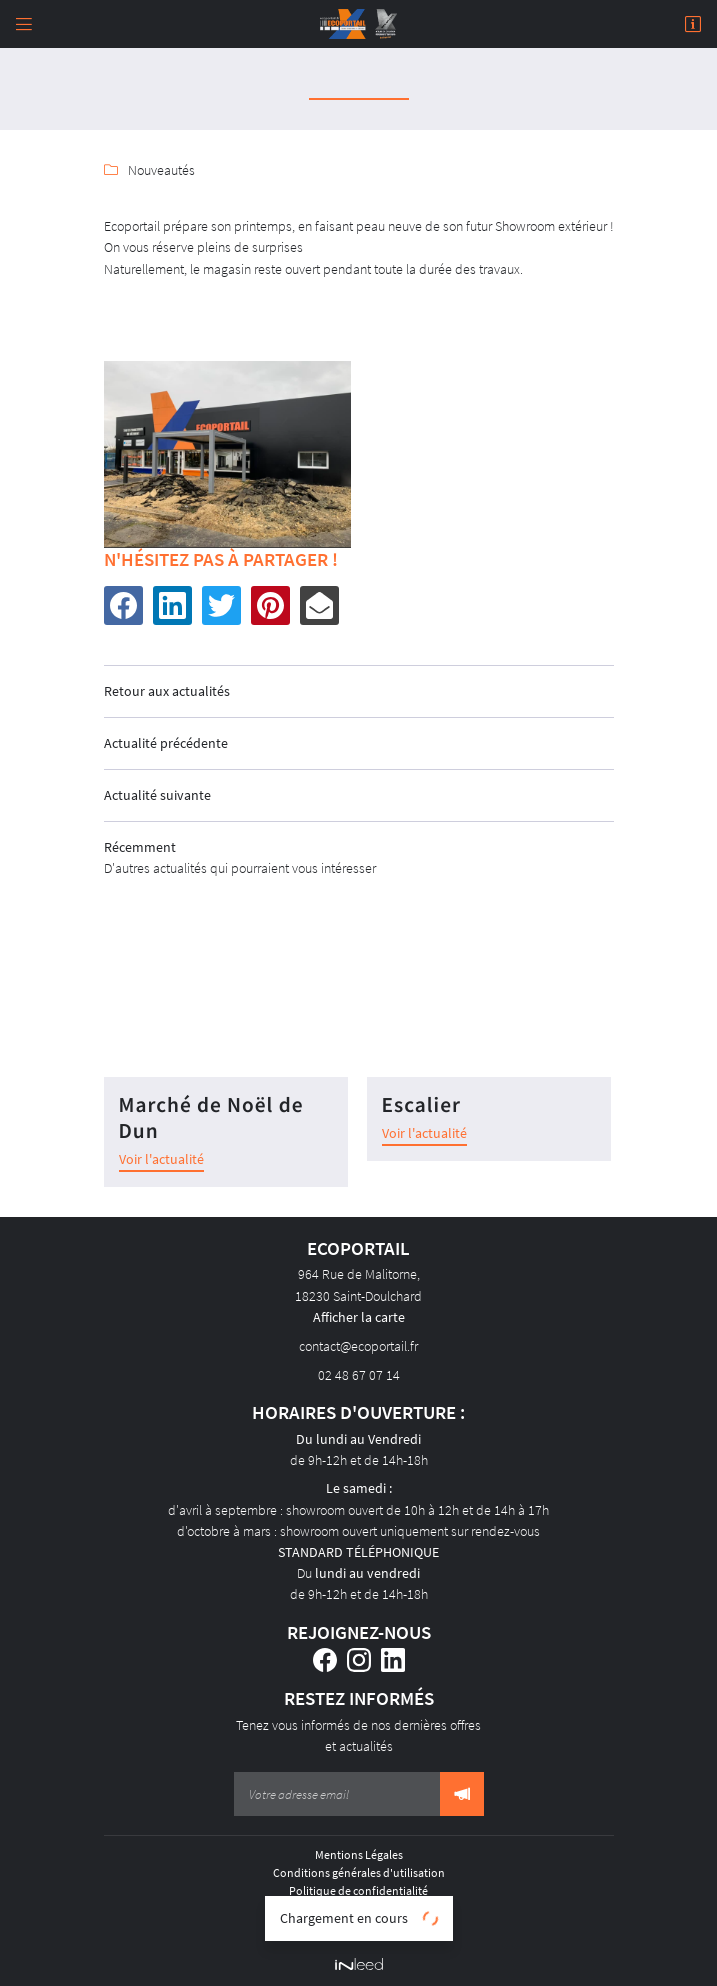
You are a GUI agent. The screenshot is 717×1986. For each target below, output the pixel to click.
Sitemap (359, 1926)
